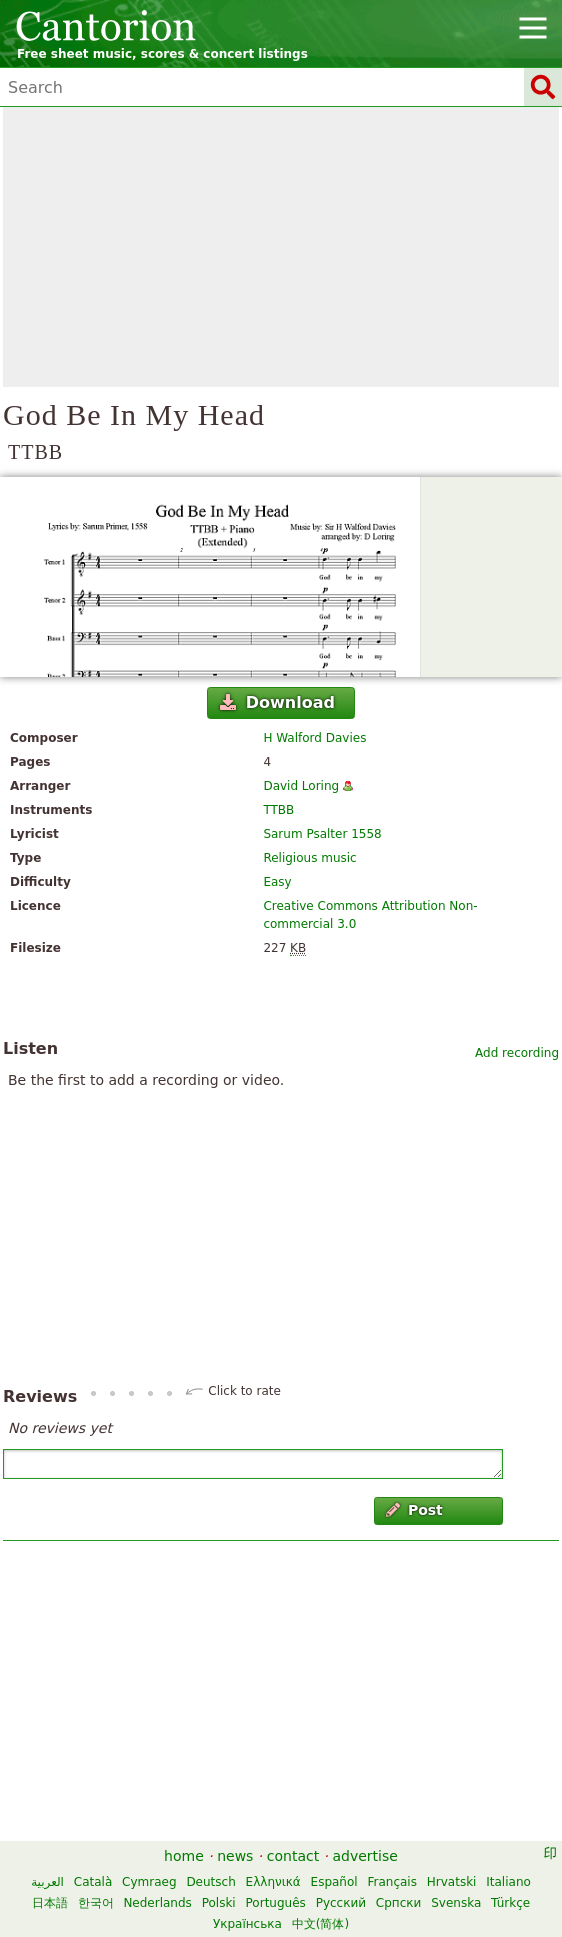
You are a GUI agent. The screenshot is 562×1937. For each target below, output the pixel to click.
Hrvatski (452, 1882)
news (235, 1856)
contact (293, 1856)
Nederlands (157, 1903)
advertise (365, 1856)
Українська (247, 1924)
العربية (47, 1882)
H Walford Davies (314, 738)
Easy (277, 882)
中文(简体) (320, 1924)
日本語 (50, 1903)
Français (391, 1882)
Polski (219, 1903)
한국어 (96, 1903)
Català (93, 1882)
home (184, 1856)
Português (276, 1903)
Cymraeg (149, 1882)
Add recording (517, 1053)
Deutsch (210, 1882)
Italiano (508, 1882)
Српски (399, 1903)
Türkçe (510, 1903)
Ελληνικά (273, 1882)
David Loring (301, 786)
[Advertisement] (281, 247)
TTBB (278, 810)
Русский (341, 1903)
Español (334, 1882)
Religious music (309, 858)
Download (277, 702)
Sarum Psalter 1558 (322, 834)
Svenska (456, 1903)
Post (414, 1510)
